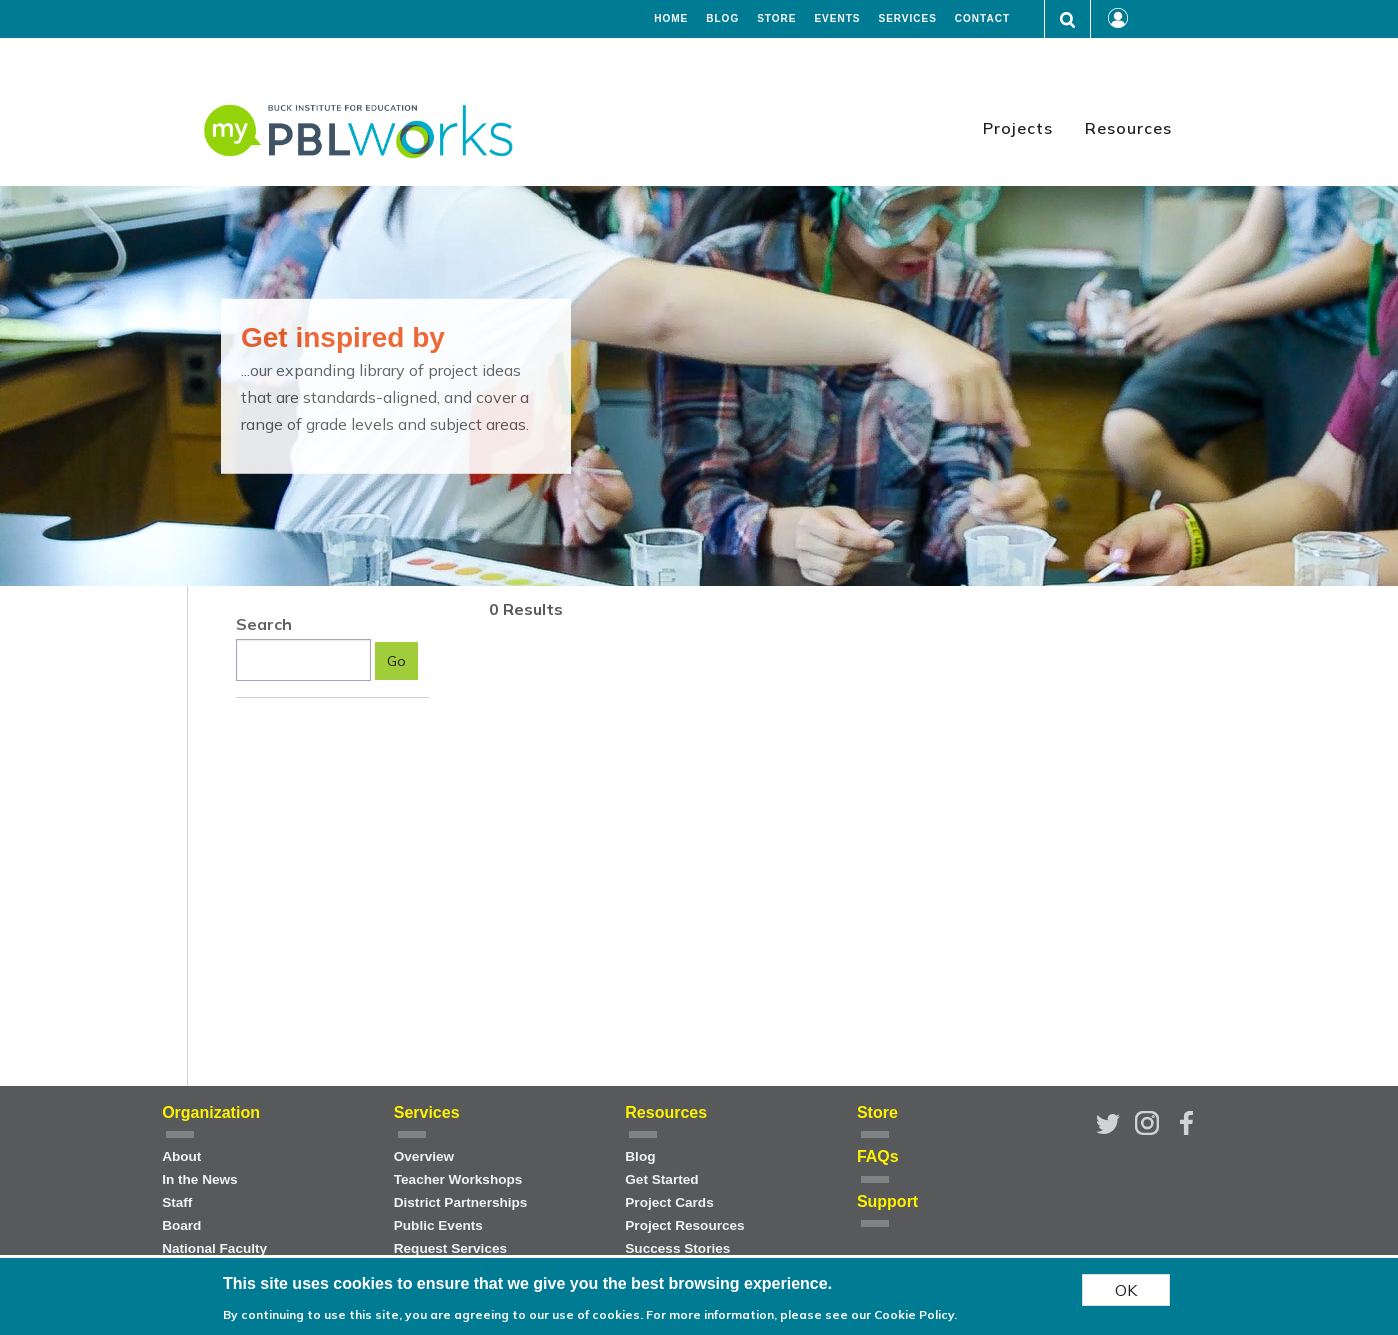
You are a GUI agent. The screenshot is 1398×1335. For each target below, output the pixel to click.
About (181, 1156)
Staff (177, 1202)
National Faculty (214, 1248)
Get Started (661, 1179)
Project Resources (684, 1225)
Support (887, 1201)
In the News (200, 1179)
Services (907, 19)
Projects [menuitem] (1018, 128)
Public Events (438, 1225)
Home (671, 19)
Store (776, 19)
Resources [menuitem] (1128, 128)
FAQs (878, 1156)
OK (1126, 1291)
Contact (982, 19)
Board (181, 1225)
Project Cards (669, 1202)
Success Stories (677, 1248)
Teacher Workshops (458, 1179)
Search (264, 624)
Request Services (450, 1248)
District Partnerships (461, 1202)
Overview (424, 1156)
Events (837, 19)
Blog (722, 19)
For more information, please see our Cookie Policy (800, 1315)
